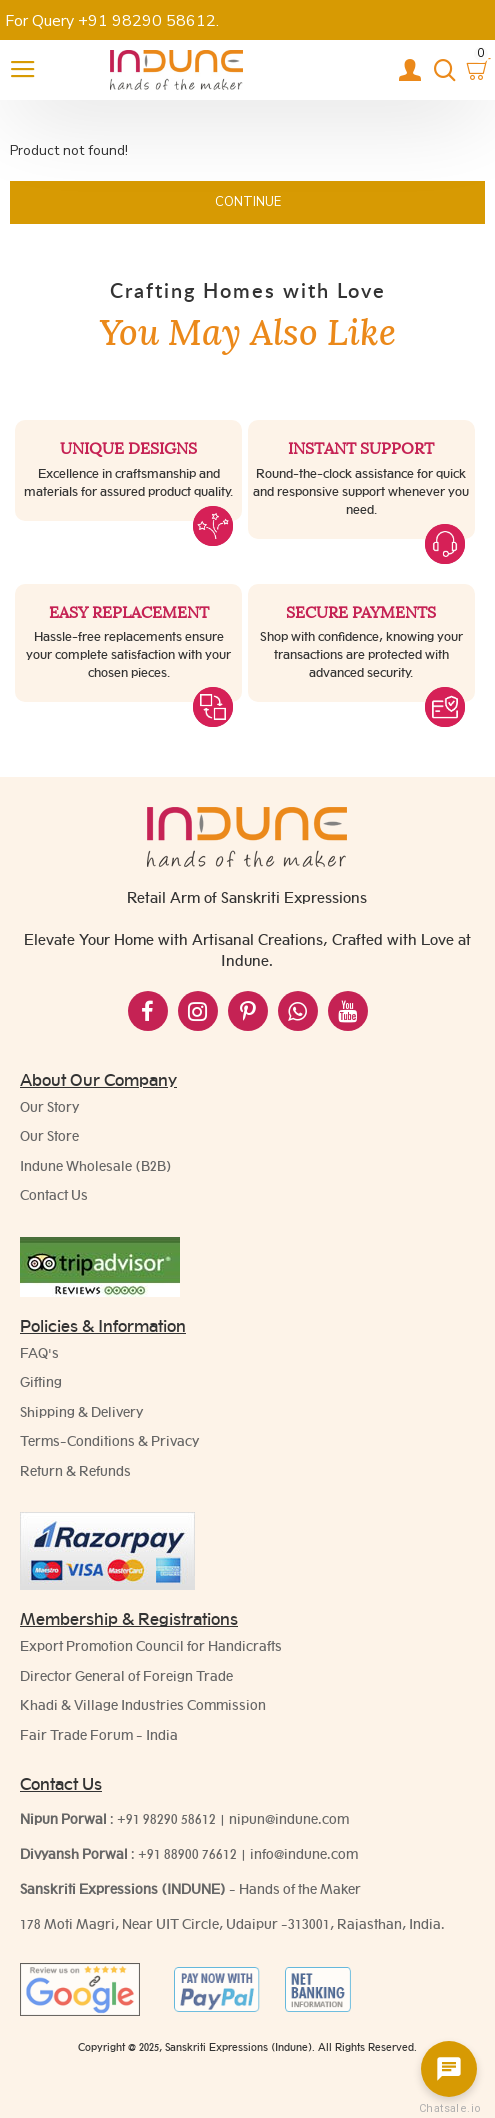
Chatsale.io (449, 2108)
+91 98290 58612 (166, 1819)
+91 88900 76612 (187, 1854)
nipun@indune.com (289, 1819)
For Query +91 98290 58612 (110, 21)
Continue (248, 202)
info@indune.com (304, 1854)
